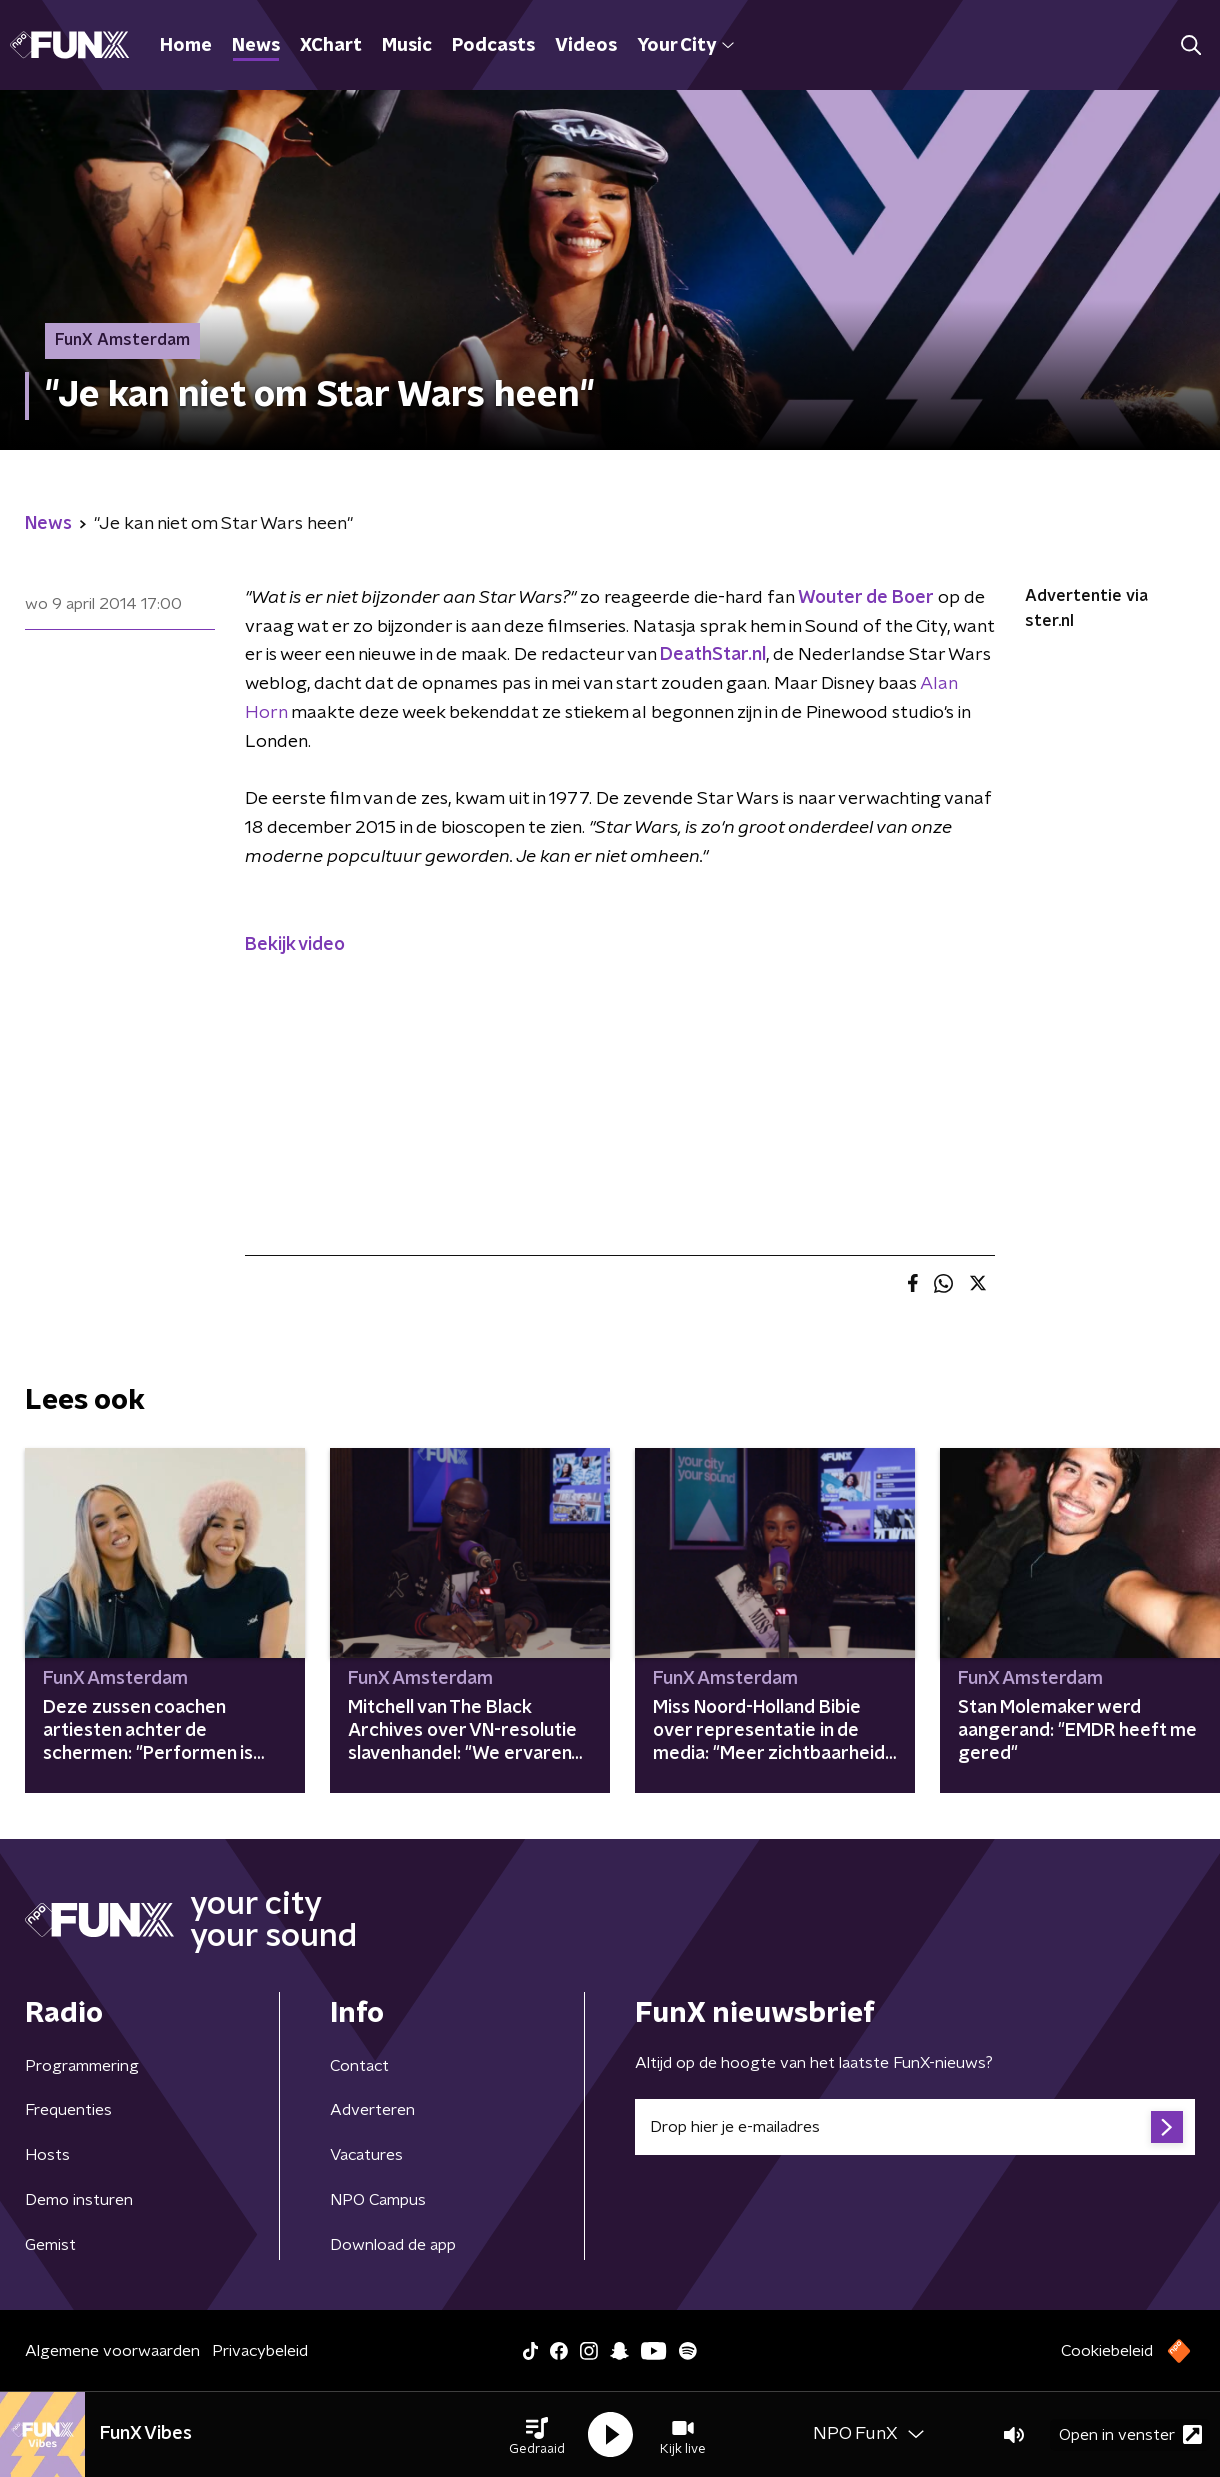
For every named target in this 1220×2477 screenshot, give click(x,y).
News (256, 46)
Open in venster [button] (1130, 2434)
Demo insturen (79, 2200)
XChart (331, 46)
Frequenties (68, 2110)
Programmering (82, 2066)
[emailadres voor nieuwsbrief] (915, 2127)
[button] (537, 2435)
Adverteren (372, 2110)
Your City (685, 46)
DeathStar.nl (713, 655)
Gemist (50, 2245)
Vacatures (366, 2155)
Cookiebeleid (1107, 2351)
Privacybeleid (260, 2351)
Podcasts (493, 46)
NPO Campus (378, 2200)
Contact (359, 2066)
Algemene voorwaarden (112, 2351)
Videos (586, 46)
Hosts (47, 2155)
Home (186, 46)
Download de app (393, 2245)
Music (407, 46)
